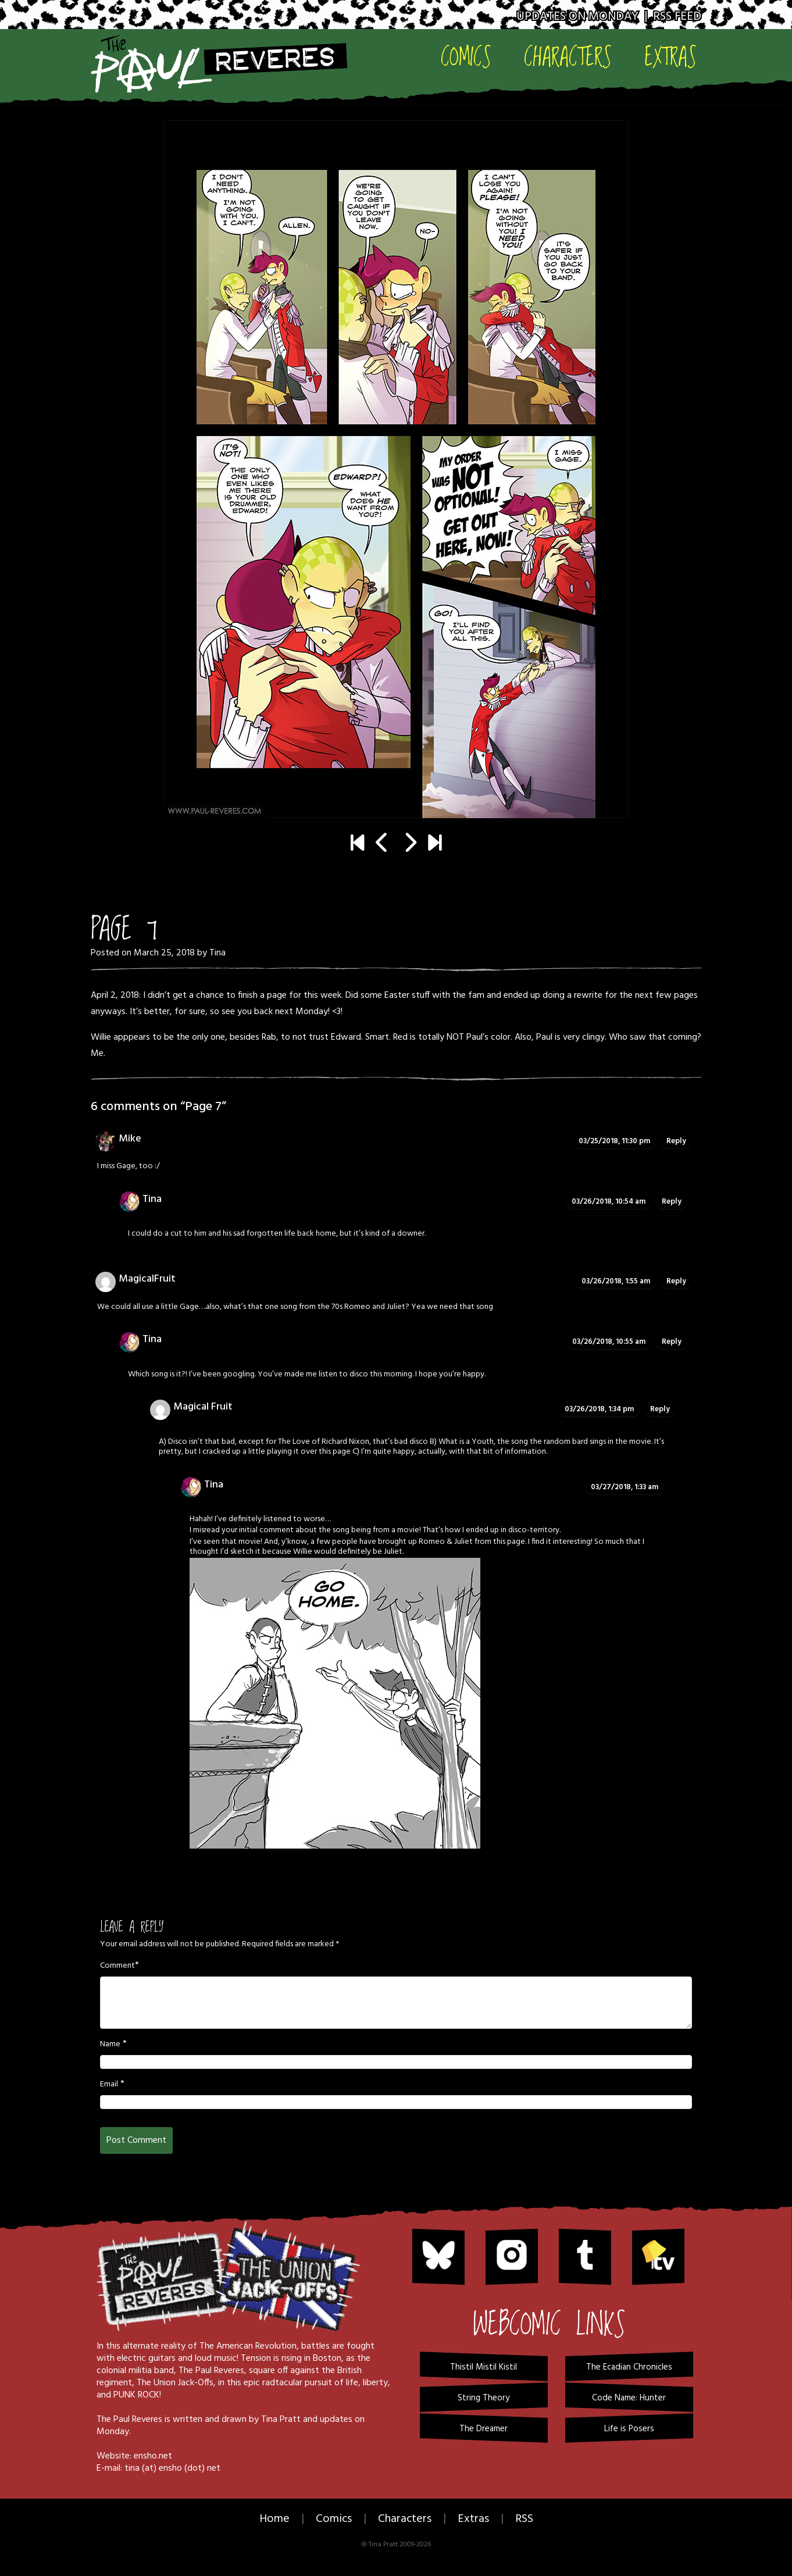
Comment (117, 1966)
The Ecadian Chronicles (629, 2367)
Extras (670, 56)
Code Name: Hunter (629, 2398)
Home (274, 2519)
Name (110, 2044)
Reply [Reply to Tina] (672, 1202)
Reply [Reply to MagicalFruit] (676, 1281)
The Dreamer (483, 2429)
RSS (524, 2519)
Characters (568, 56)
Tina (217, 953)
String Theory (483, 2398)
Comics (466, 56)
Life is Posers (629, 2429)
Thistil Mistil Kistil (483, 2367)
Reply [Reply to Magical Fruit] (660, 1409)
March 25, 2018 (164, 953)
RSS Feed (677, 16)
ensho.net (153, 2456)
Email (109, 2084)
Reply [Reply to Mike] (676, 1141)
